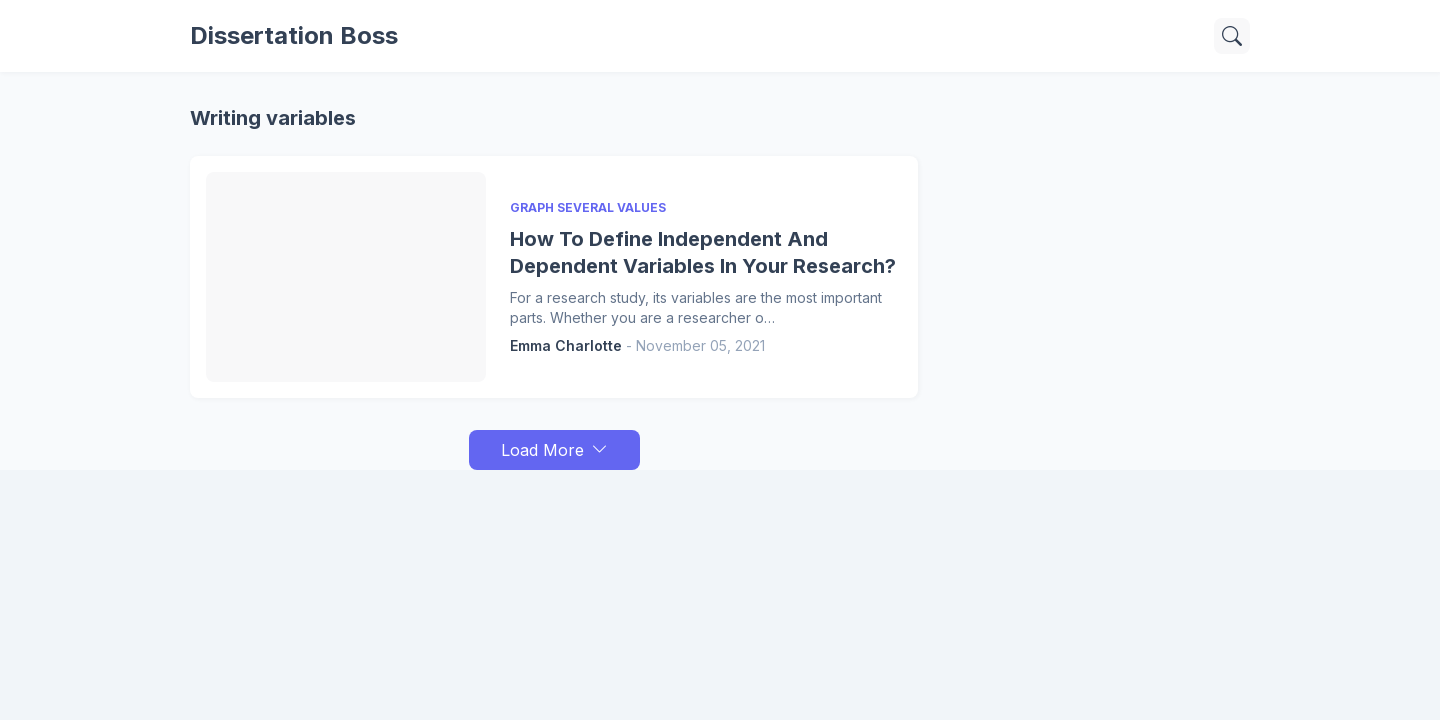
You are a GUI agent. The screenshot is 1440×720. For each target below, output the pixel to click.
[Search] (1232, 36)
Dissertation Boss (294, 35)
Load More (542, 450)
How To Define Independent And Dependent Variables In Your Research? (703, 252)
